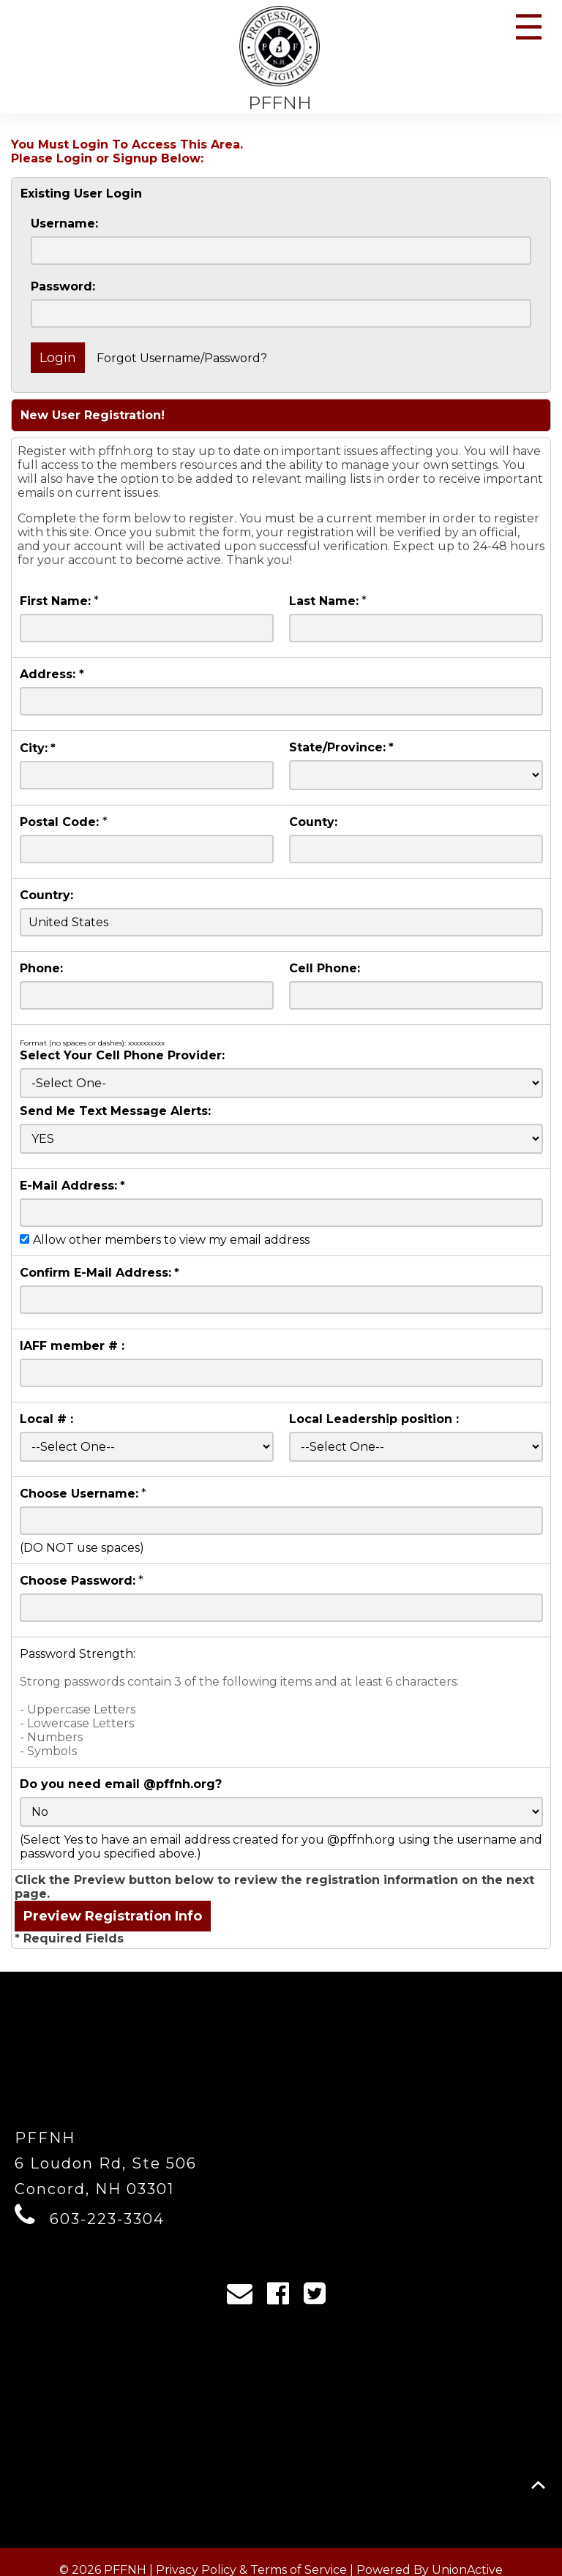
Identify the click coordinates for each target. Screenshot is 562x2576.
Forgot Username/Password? (182, 358)
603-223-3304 (107, 2219)
